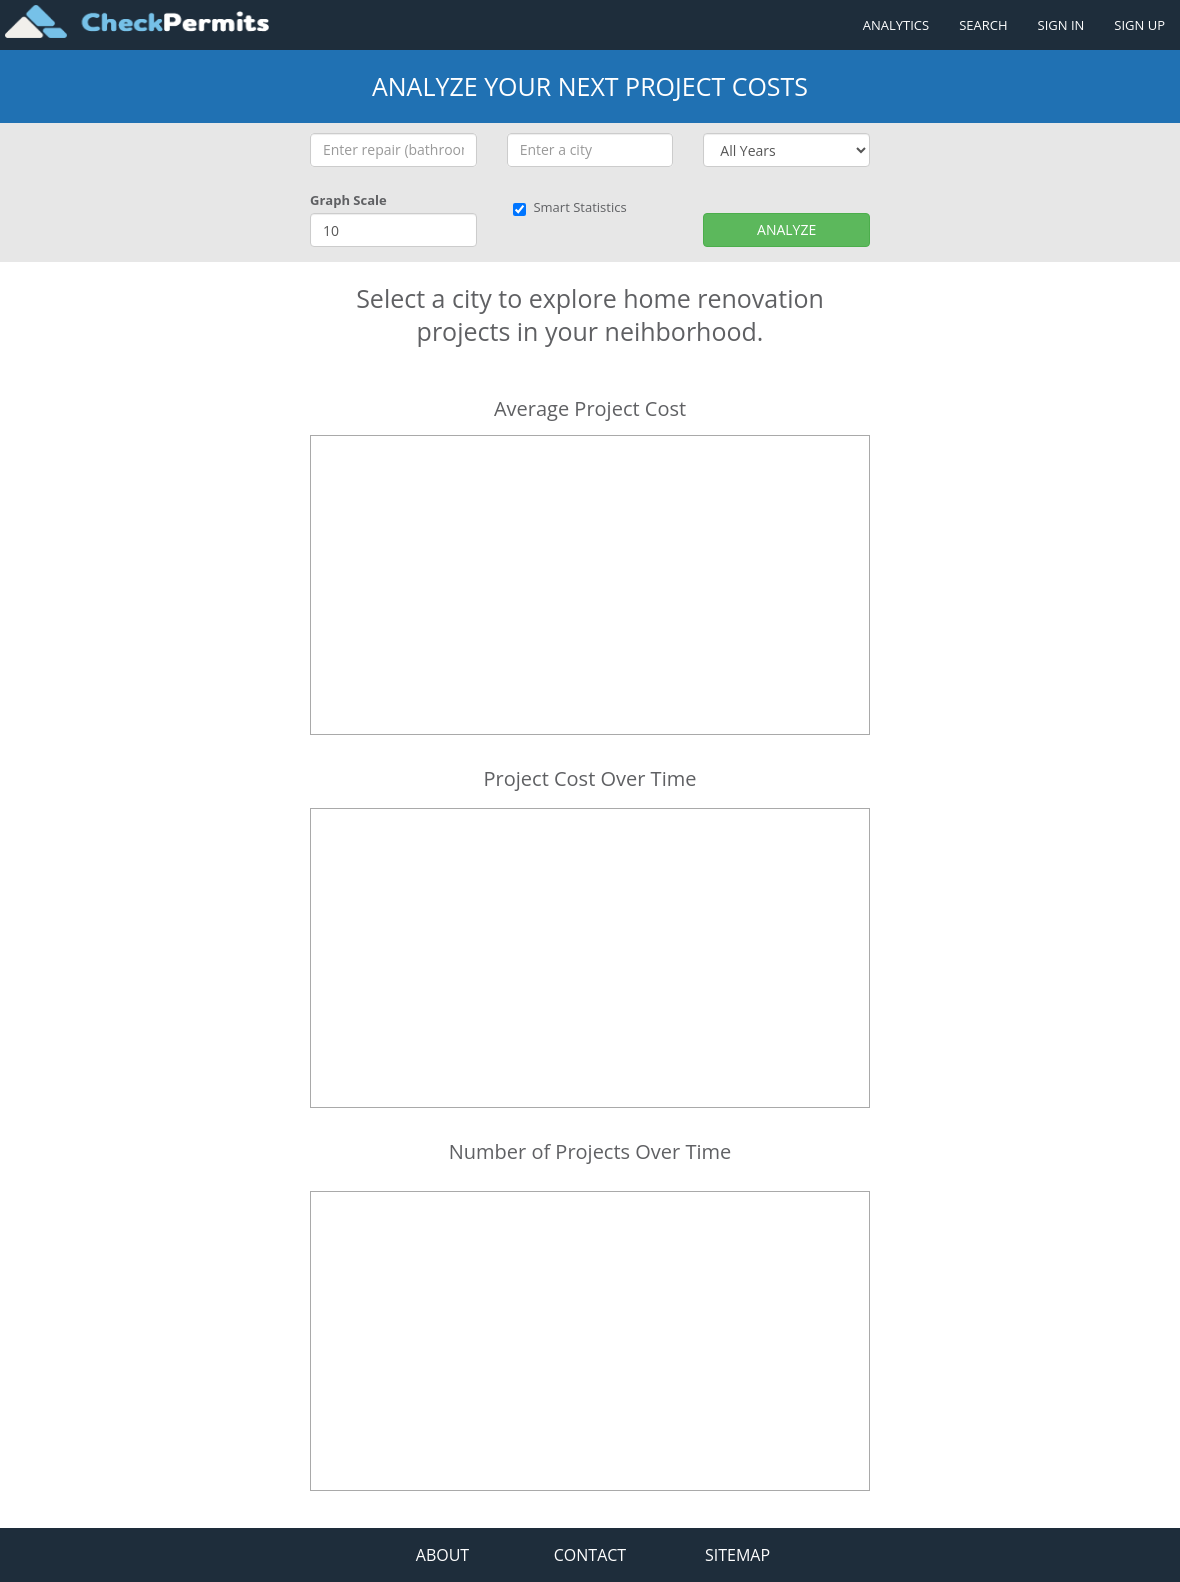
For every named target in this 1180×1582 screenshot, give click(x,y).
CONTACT (590, 1555)
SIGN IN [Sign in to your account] (1061, 25)
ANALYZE (786, 229)
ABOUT (442, 1555)
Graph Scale (348, 200)
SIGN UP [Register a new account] (1139, 25)
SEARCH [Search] (983, 25)
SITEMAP (737, 1555)
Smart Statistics (569, 207)
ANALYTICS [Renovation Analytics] (896, 25)
